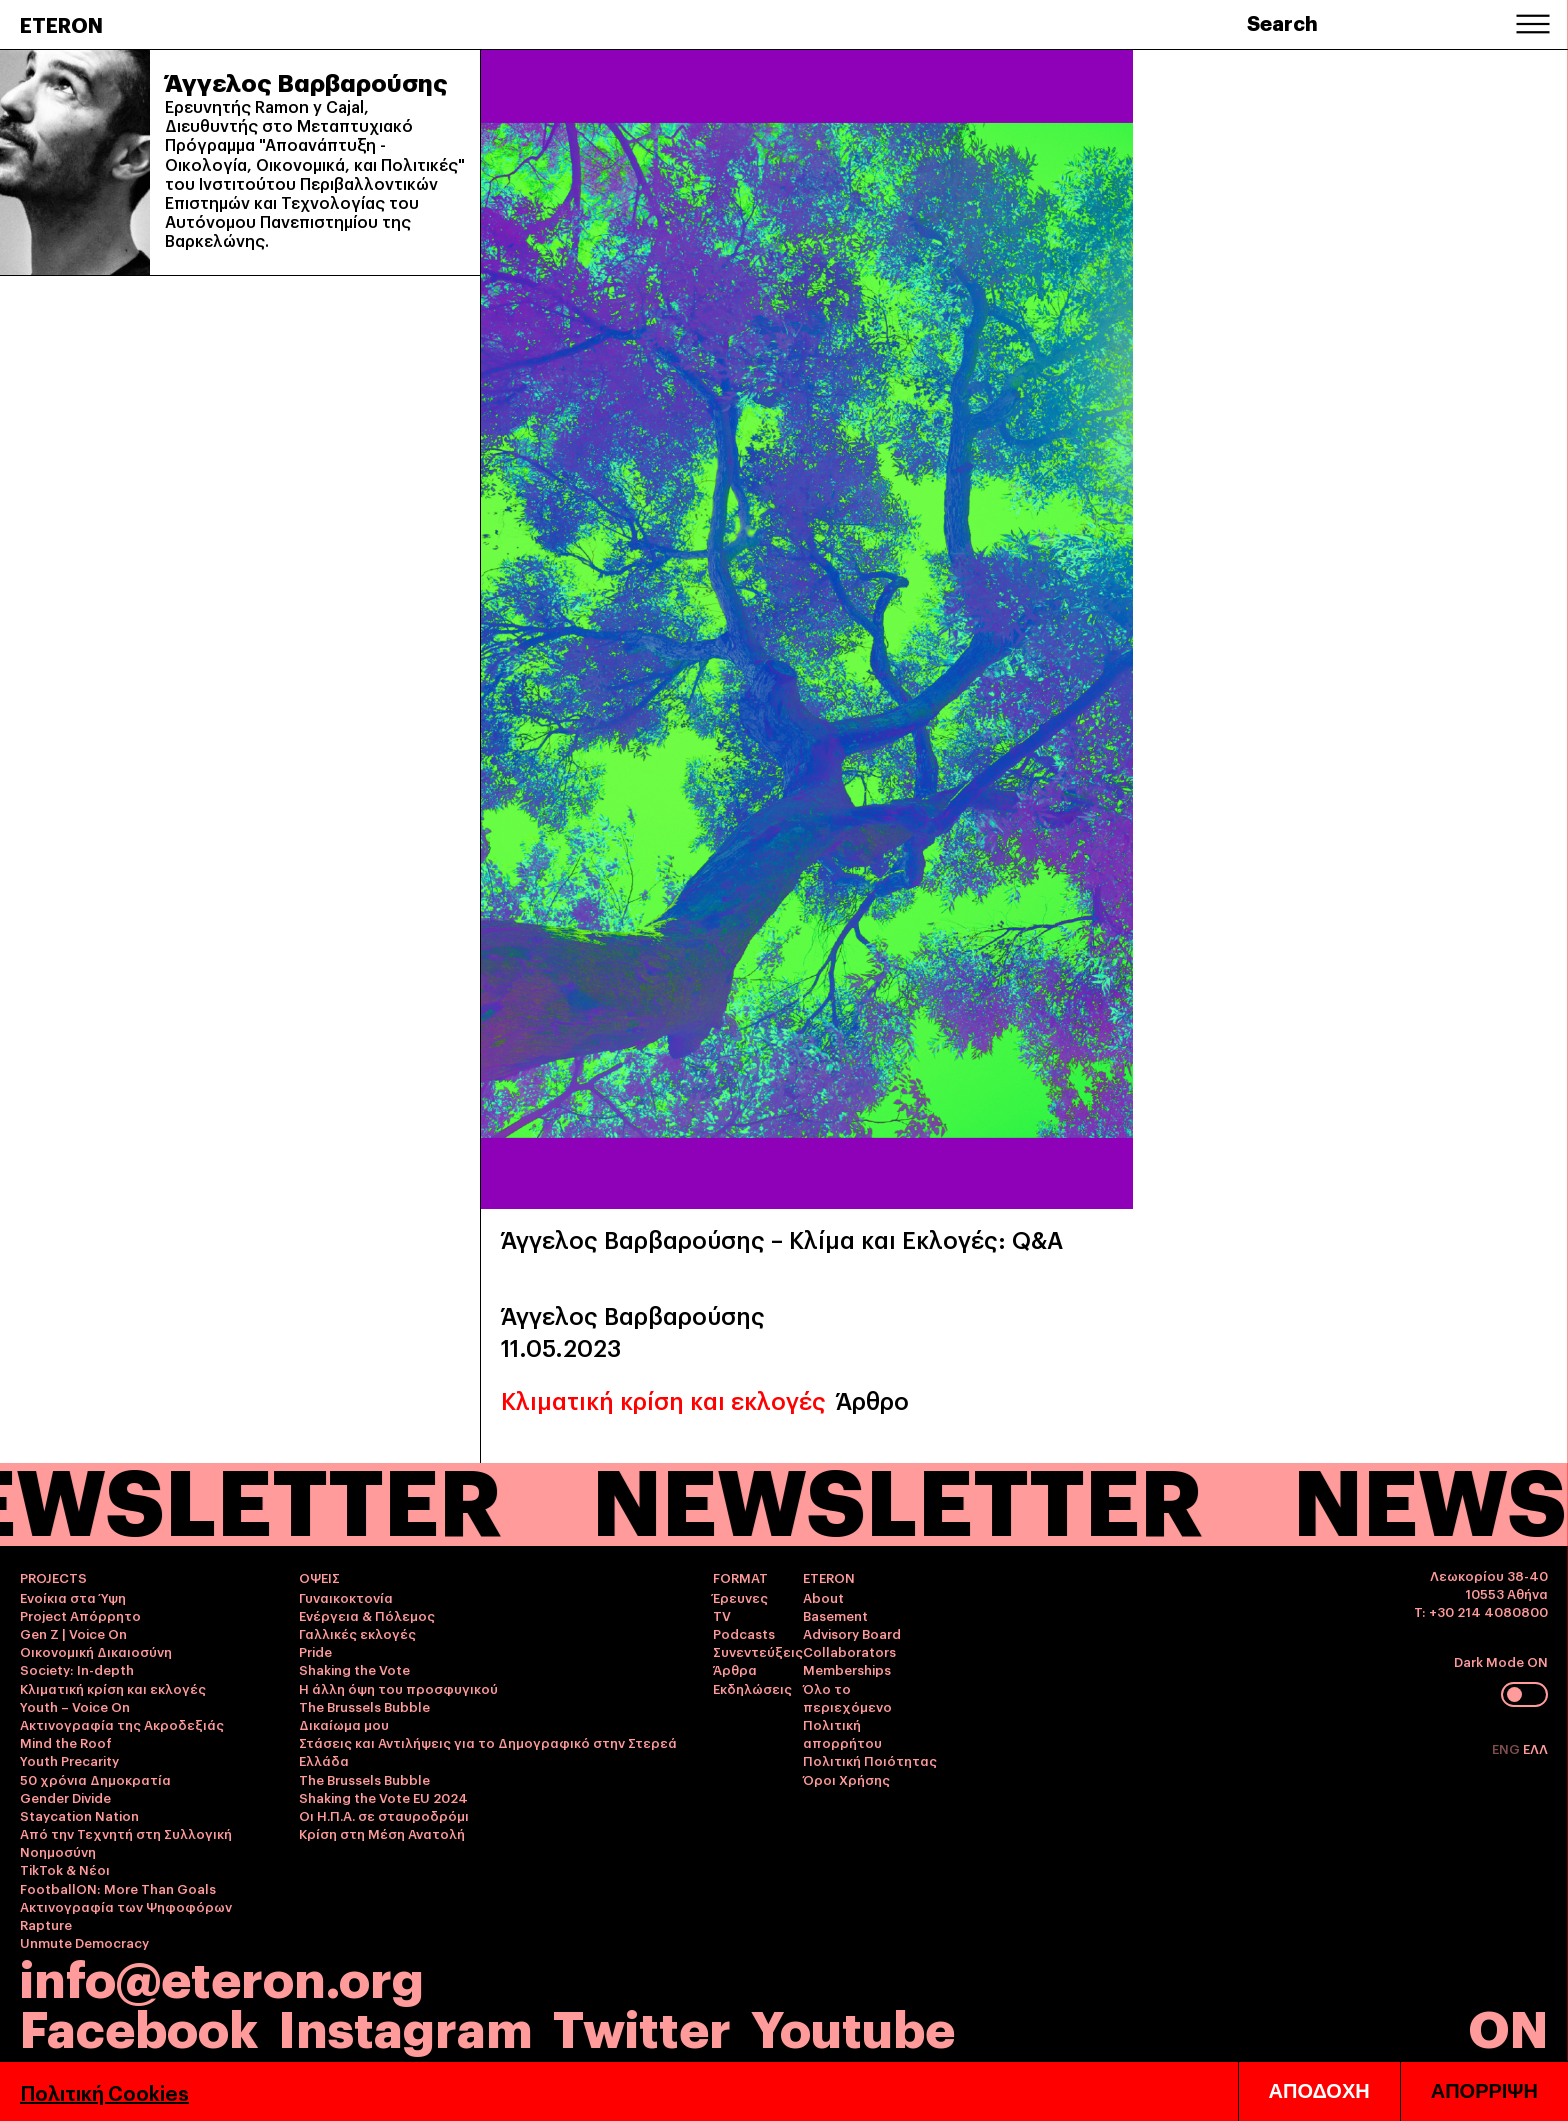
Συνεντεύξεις (758, 1651)
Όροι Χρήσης (846, 1779)
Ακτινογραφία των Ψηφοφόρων (126, 1906)
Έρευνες (740, 1597)
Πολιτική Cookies (104, 2092)
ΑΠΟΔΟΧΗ (1319, 2091)
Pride (315, 1651)
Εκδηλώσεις (752, 1688)
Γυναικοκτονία (346, 1597)
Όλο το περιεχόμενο (847, 1697)
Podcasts (744, 1633)
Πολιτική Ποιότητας (870, 1760)
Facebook (139, 2025)
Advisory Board (852, 1633)
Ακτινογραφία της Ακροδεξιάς (122, 1724)
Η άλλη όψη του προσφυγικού (398, 1688)
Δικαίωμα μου (344, 1724)
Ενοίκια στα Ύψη (73, 1597)
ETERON (61, 24)
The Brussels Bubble (364, 1706)
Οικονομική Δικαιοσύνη (96, 1651)
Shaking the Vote (354, 1669)
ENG (1507, 1748)
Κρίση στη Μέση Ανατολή (382, 1833)
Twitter (642, 2025)
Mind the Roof (66, 1742)
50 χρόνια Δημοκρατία (95, 1779)
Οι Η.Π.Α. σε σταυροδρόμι (384, 1815)
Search (1282, 22)
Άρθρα (735, 1669)
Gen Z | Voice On (73, 1633)
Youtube (853, 2025)
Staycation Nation (79, 1815)
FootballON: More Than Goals (118, 1888)
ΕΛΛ (1535, 1748)
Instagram (405, 2025)
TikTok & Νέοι (65, 1869)
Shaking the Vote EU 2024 (383, 1797)
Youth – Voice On (75, 1706)
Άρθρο (872, 1399)
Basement (835, 1615)
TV (722, 1615)
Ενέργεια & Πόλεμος (367, 1615)
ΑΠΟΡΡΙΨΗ (1484, 2091)
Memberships (847, 1669)
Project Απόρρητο (80, 1615)
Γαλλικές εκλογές (357, 1633)
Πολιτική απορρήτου (842, 1733)
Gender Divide (65, 1797)
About (823, 1597)
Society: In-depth (77, 1669)
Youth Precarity (69, 1760)
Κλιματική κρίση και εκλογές (663, 1399)
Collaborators (849, 1651)
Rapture (46, 1924)
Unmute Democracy (84, 1942)
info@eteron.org (222, 1976)
